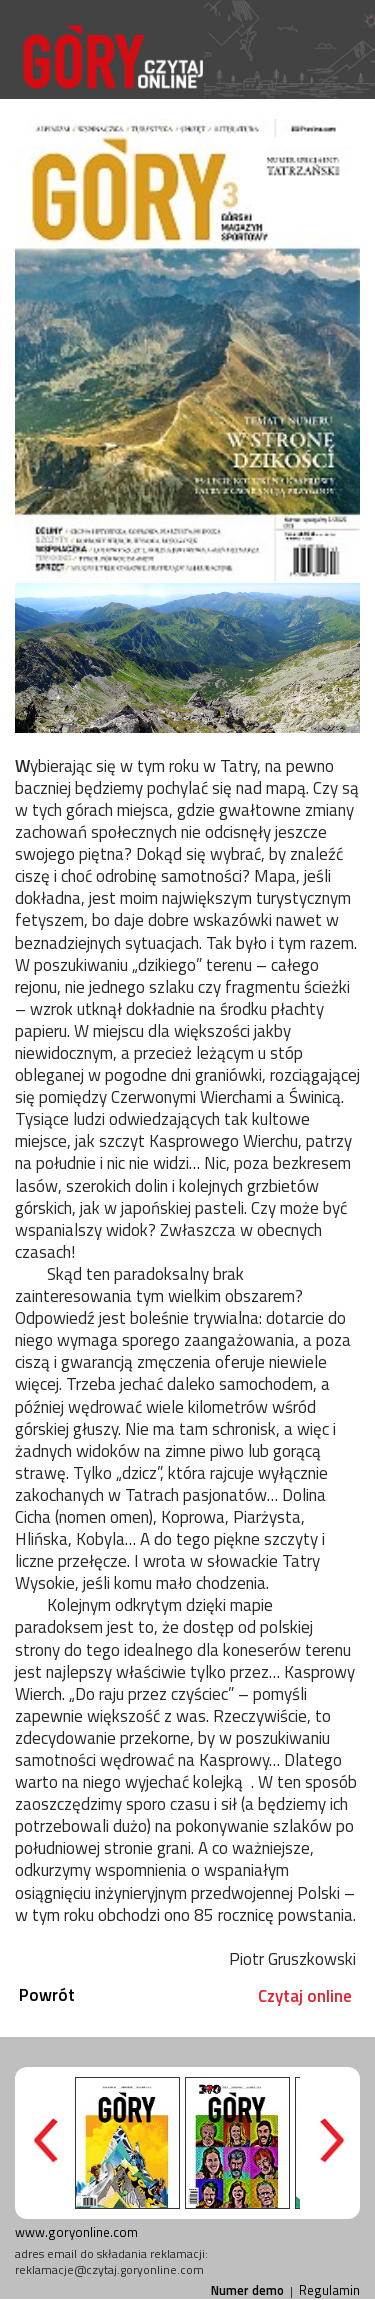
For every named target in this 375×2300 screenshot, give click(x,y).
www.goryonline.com (76, 2232)
